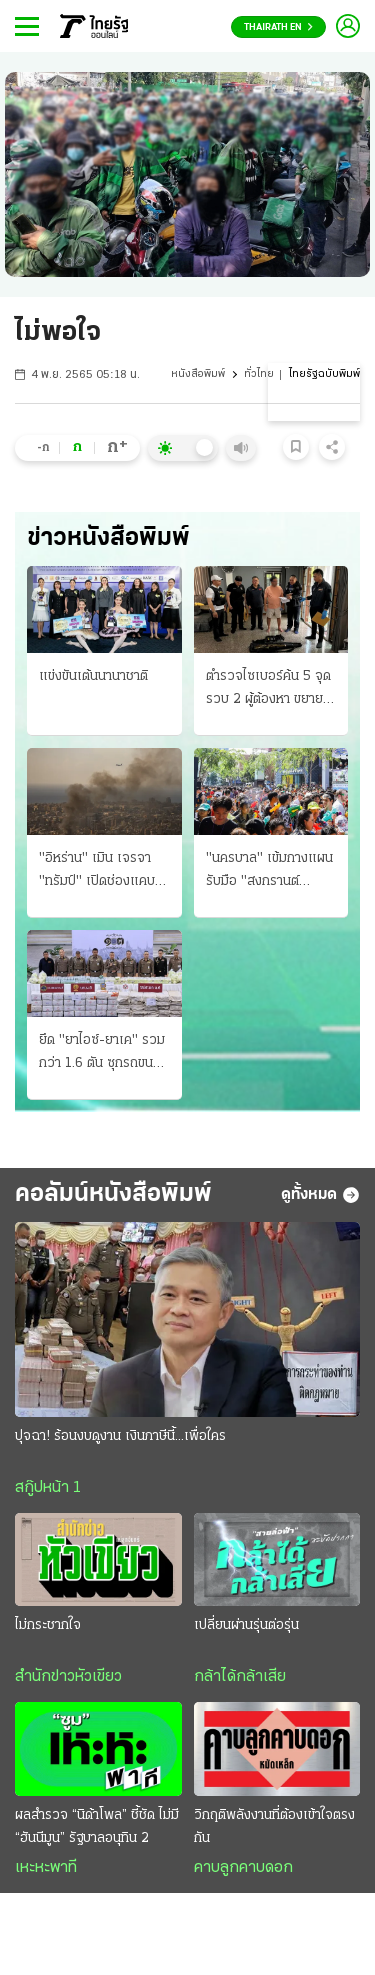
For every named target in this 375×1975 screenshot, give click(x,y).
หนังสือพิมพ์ (198, 374)
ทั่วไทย (259, 374)
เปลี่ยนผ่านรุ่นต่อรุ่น (246, 1625)
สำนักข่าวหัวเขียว (68, 1677)
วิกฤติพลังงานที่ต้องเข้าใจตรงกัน (274, 1827)
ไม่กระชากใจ (48, 1625)
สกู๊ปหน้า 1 (48, 1488)
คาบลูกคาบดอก (243, 1868)
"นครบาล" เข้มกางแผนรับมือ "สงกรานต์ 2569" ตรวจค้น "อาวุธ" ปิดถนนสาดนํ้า (269, 872)
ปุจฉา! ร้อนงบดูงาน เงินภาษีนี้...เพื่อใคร (120, 1436)
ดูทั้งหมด (320, 1195)
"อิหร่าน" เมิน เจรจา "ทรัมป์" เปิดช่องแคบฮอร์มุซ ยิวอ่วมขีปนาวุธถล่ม (101, 872)
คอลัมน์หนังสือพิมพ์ (113, 1194)
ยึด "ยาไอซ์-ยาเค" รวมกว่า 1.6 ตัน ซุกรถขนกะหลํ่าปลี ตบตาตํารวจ (102, 1054)
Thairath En (278, 27)
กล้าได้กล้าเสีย (240, 1677)
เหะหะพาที (46, 1868)
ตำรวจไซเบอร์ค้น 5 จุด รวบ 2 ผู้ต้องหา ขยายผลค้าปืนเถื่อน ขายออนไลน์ (268, 690)
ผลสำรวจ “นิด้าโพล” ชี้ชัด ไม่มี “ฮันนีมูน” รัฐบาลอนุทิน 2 (97, 1827)
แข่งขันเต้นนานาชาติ (93, 676)
